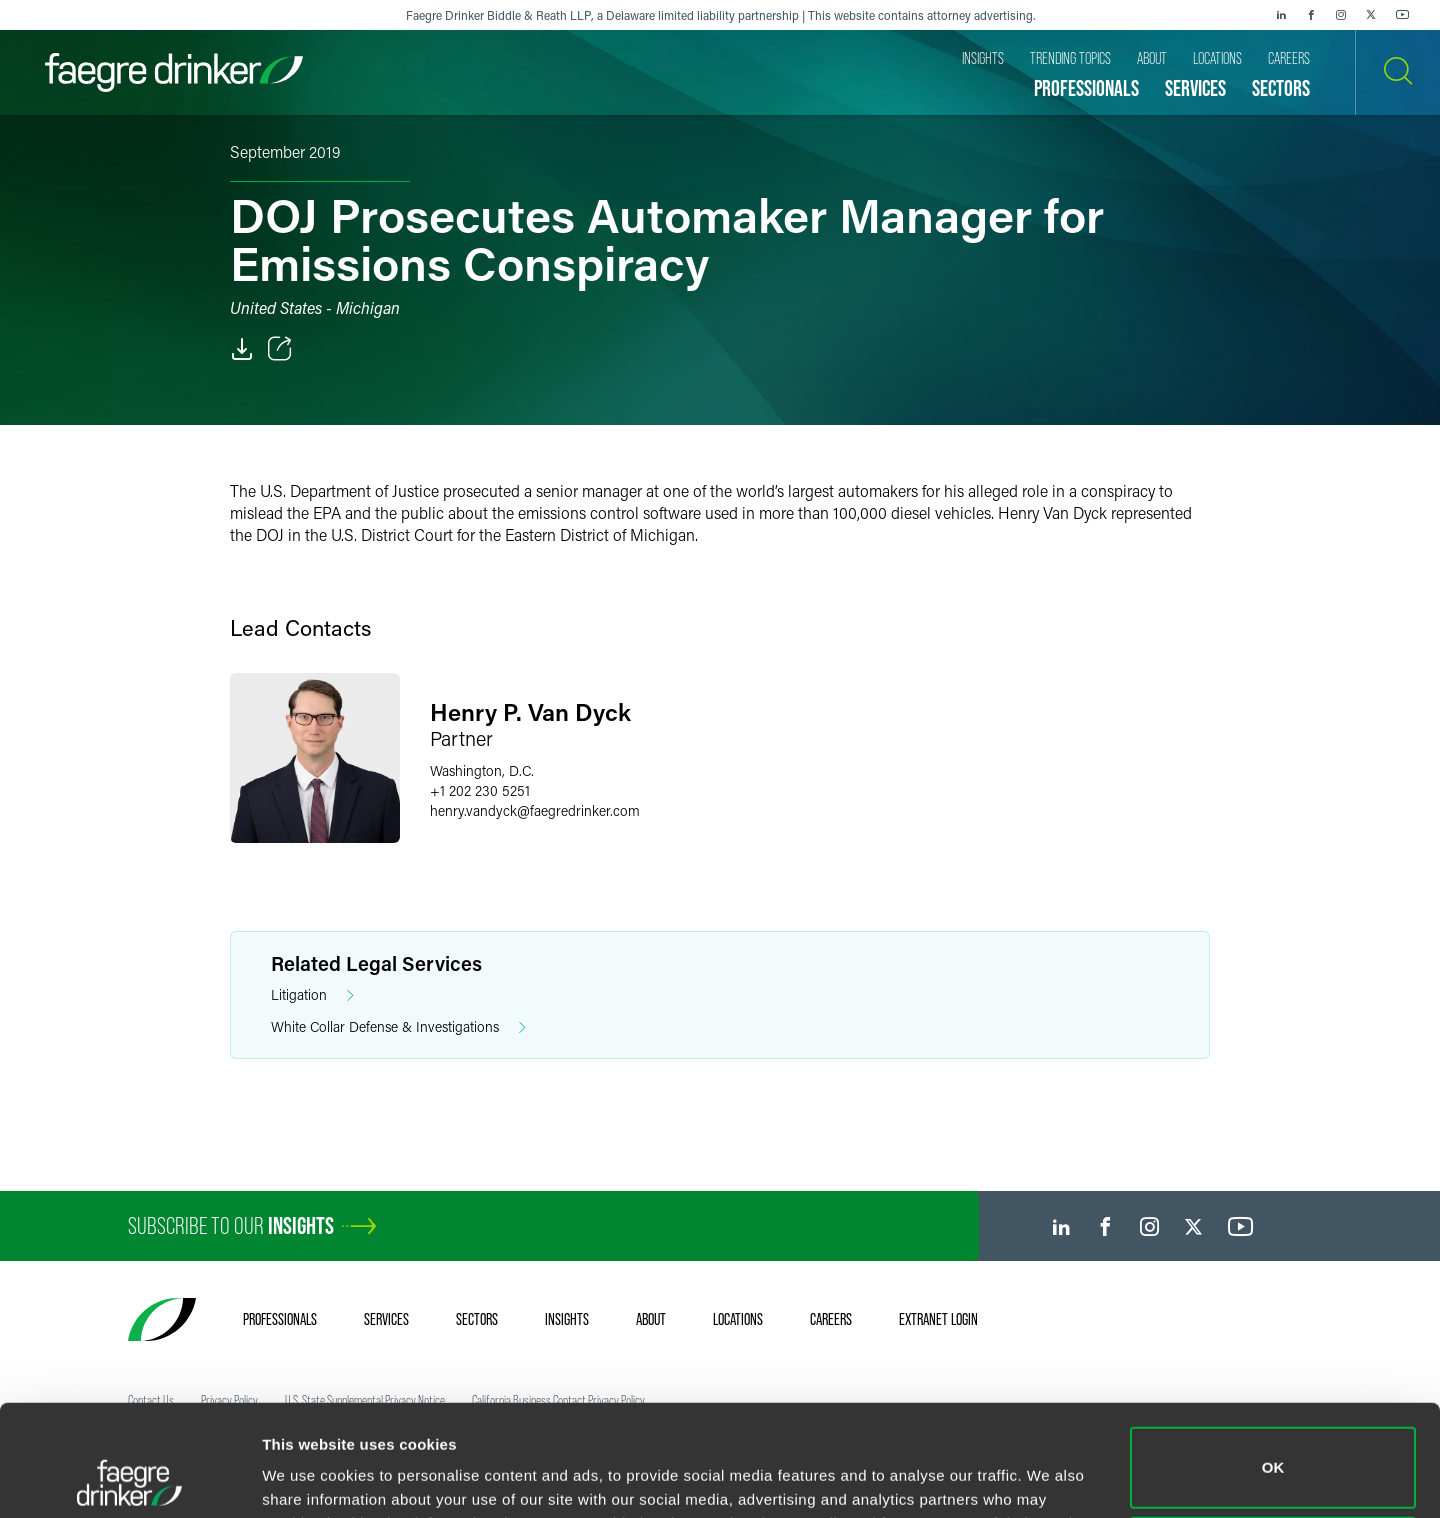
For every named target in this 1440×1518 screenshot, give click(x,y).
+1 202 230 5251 (480, 790)
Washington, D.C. (482, 770)
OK (1273, 1363)
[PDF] (242, 349)
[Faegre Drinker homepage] (174, 72)
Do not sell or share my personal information (1273, 1452)
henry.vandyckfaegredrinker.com (535, 810)
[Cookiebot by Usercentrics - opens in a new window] (129, 1479)
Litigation (312, 995)
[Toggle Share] (280, 349)
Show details (308, 1474)
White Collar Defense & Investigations (398, 1027)
